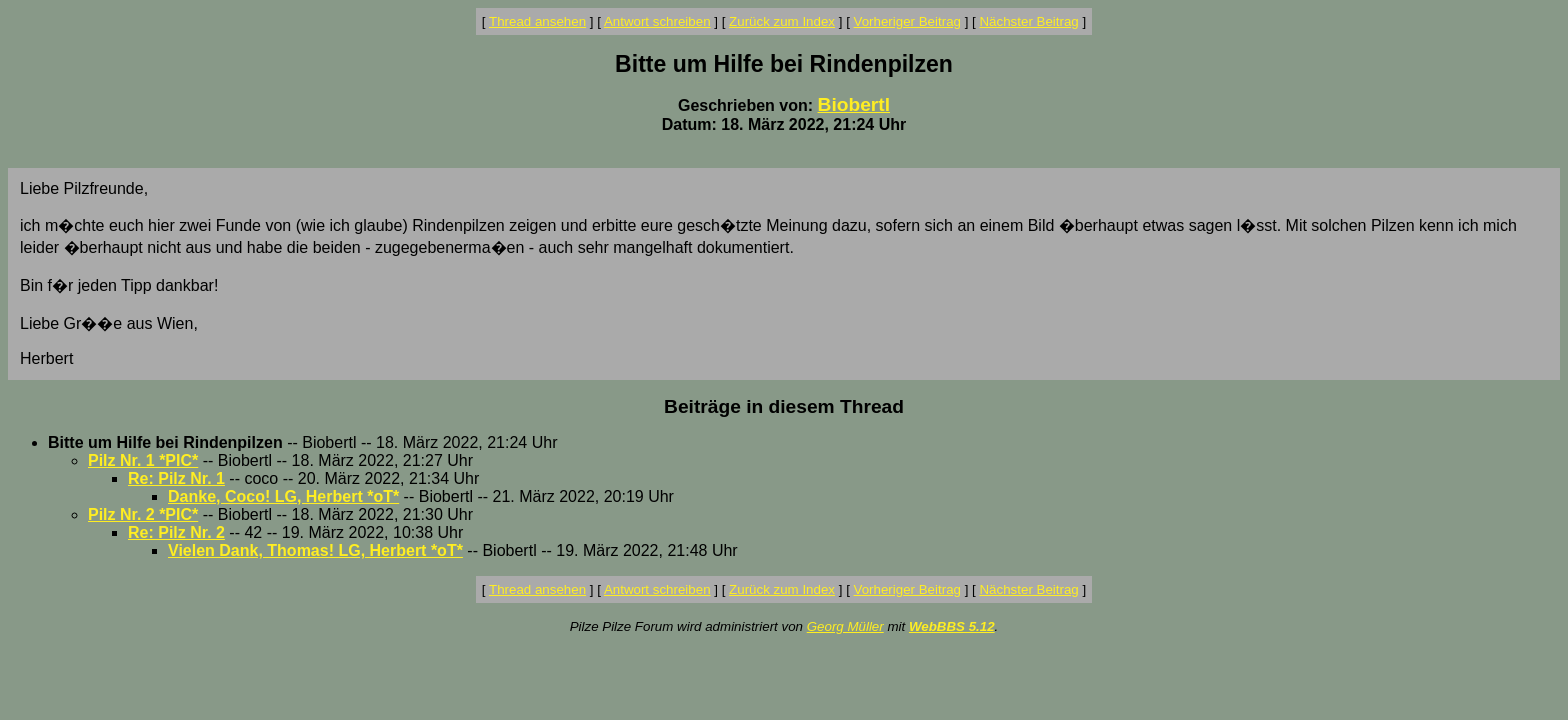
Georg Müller (845, 626)
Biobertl (854, 104)
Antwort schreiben (657, 21)
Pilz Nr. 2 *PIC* (143, 514)
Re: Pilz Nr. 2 (176, 532)
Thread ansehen (537, 21)
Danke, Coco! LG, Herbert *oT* (283, 496)
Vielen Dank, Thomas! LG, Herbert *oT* (315, 550)
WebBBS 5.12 (952, 626)
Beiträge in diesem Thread (784, 406)
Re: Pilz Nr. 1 (176, 478)
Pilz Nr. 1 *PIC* (143, 460)
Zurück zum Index (782, 21)
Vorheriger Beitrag (907, 21)
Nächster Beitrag (1028, 21)
